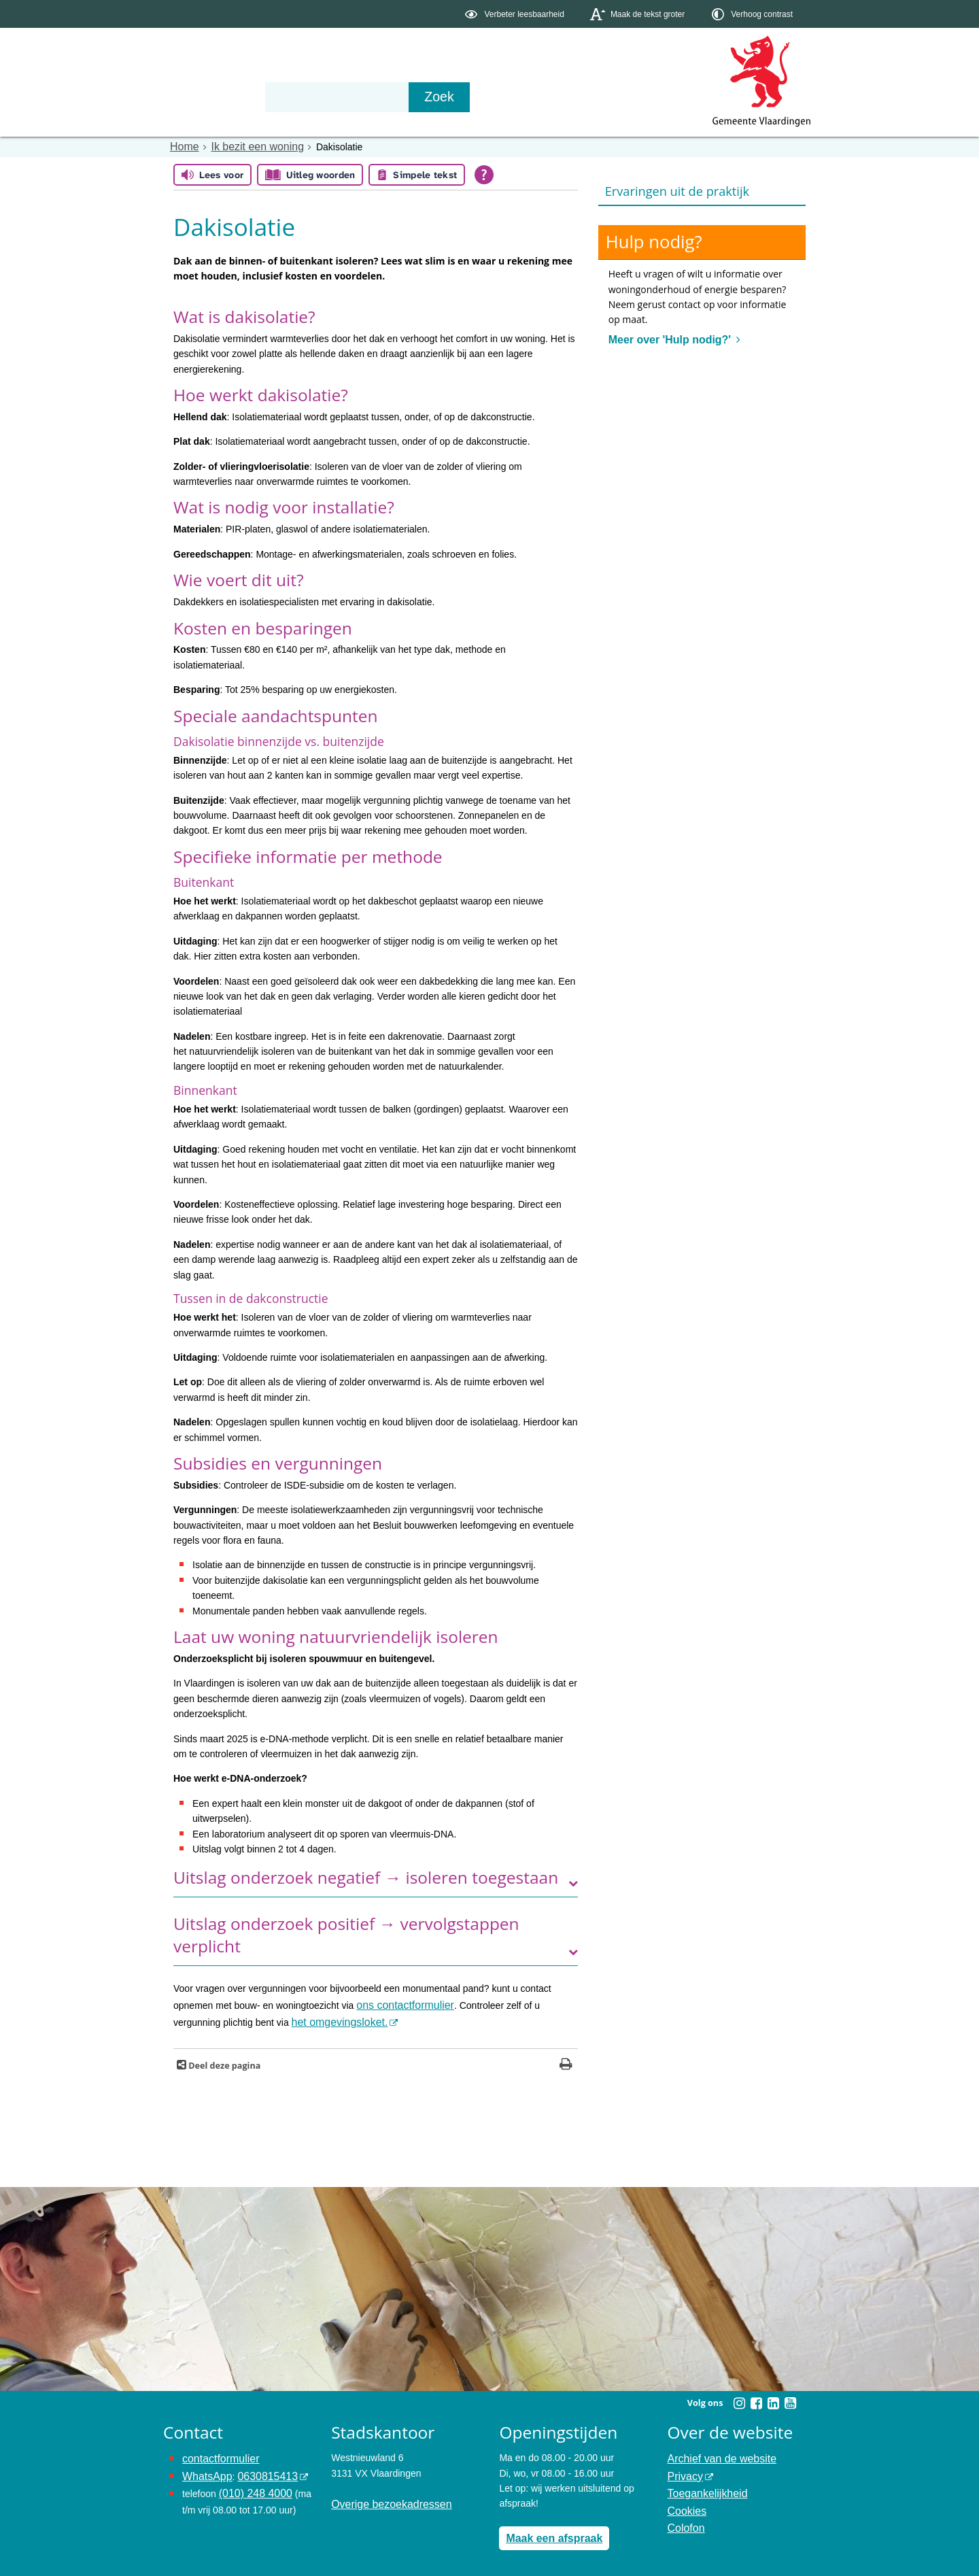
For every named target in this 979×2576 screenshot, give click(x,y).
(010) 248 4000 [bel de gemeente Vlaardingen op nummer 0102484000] (251, 2482)
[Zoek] (635, 97)
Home (182, 146)
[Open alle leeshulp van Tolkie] (484, 174)
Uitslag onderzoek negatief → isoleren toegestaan (365, 1876)
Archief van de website (715, 2452)
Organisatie (371, 96)
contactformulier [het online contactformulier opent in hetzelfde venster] (216, 2452)
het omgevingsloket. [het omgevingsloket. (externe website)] (283, 2017)
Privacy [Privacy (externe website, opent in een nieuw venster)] (683, 2467)
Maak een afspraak (548, 2531)
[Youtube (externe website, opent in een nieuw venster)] (790, 2397)
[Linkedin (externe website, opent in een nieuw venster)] (773, 2397)
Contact (452, 96)
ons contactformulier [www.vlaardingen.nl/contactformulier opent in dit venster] (398, 2002)
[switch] (515, 14)
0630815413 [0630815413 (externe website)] (257, 2467)
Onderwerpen (203, 96)
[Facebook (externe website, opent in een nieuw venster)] (756, 2397)
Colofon (684, 2513)
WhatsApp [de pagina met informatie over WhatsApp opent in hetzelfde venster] (204, 2467)
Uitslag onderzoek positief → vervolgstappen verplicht (346, 1934)
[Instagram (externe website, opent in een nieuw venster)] (739, 2397)
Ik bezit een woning (247, 146)
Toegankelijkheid (703, 2482)
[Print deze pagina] (565, 2060)
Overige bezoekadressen (384, 2497)
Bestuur (289, 96)
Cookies (685, 2497)
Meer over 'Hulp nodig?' (663, 337)
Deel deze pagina (223, 2060)
